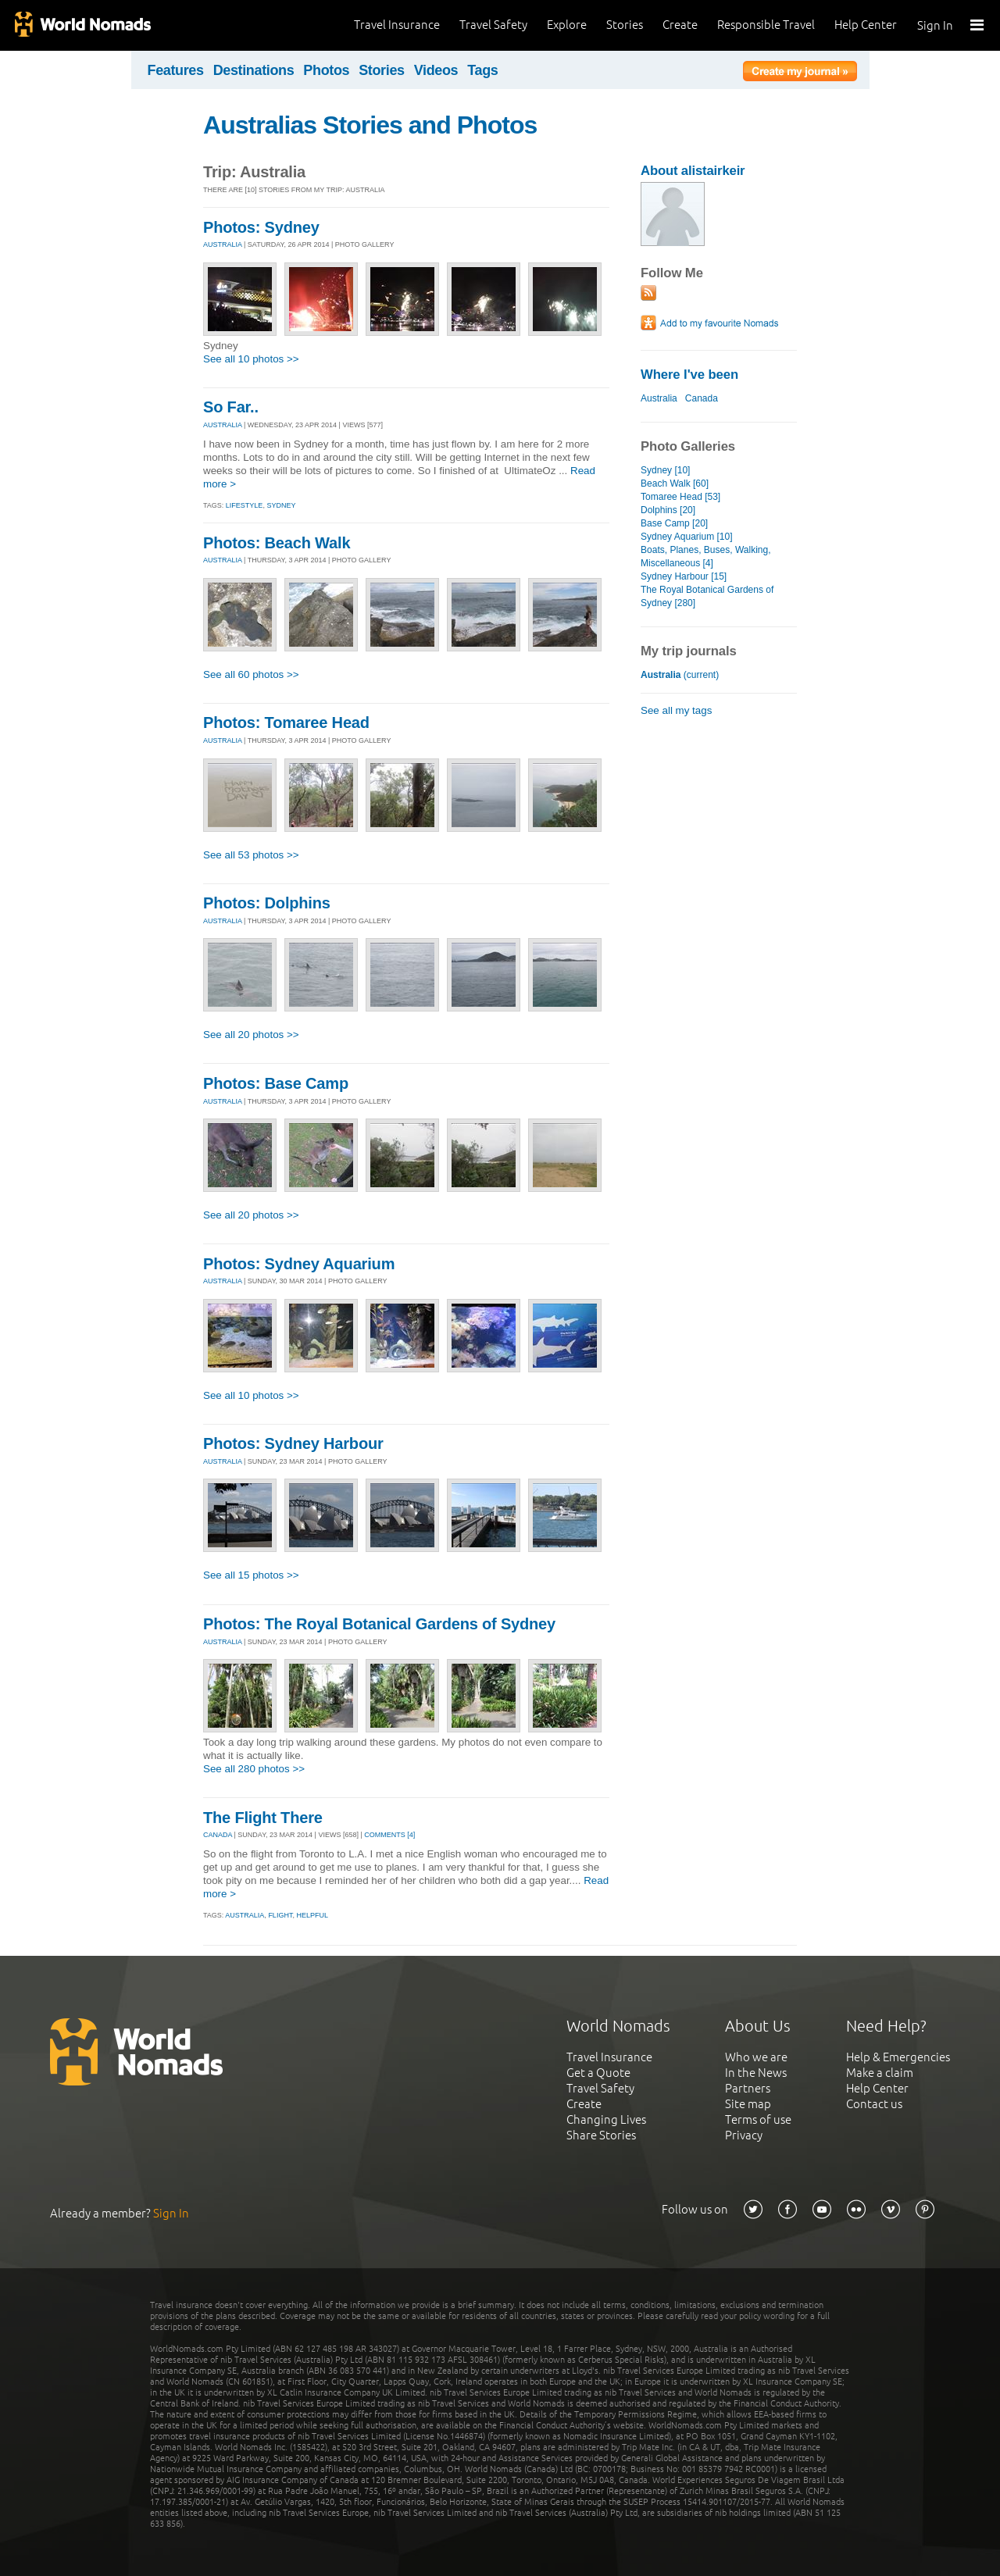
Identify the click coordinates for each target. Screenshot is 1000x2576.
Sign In (935, 25)
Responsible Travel (766, 24)
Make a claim (879, 2072)
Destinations (254, 70)
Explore (567, 24)
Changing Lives (606, 2119)
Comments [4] (389, 1835)
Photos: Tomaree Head (286, 722)
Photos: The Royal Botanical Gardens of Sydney (379, 1623)
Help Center (865, 24)
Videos (436, 70)
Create (680, 24)
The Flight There (263, 1817)
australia (244, 1915)
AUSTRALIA (222, 244)
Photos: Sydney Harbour (293, 1443)
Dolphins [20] (668, 510)
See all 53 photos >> (251, 855)
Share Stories (601, 2135)
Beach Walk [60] (675, 483)
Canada (701, 398)
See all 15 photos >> (251, 1575)
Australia (659, 398)
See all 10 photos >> (251, 359)
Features (176, 70)
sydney (280, 505)
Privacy (743, 2135)
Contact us (874, 2103)
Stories (624, 24)
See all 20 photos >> (251, 1034)
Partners (747, 2088)
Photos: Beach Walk (276, 542)
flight (280, 1915)
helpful (312, 1915)
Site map (748, 2103)
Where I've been (689, 374)
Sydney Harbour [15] (684, 576)
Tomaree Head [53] (680, 496)
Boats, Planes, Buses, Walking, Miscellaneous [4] (706, 556)
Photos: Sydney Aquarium (299, 1263)
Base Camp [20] (674, 523)
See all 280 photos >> (254, 1769)
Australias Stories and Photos (370, 125)
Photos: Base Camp (275, 1083)
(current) (680, 674)
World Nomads (82, 25)
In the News (756, 2072)
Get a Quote (598, 2072)
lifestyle (244, 505)
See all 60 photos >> (251, 674)
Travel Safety (493, 24)
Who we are (756, 2057)
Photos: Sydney (261, 227)
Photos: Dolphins (266, 903)
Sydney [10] (665, 470)
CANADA (217, 1835)
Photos (326, 70)
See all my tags (676, 710)
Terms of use (758, 2119)
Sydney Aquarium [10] (687, 536)
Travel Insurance (397, 24)
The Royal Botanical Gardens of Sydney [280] (707, 596)
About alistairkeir (693, 170)
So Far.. (231, 407)
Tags (482, 70)
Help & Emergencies (898, 2057)
